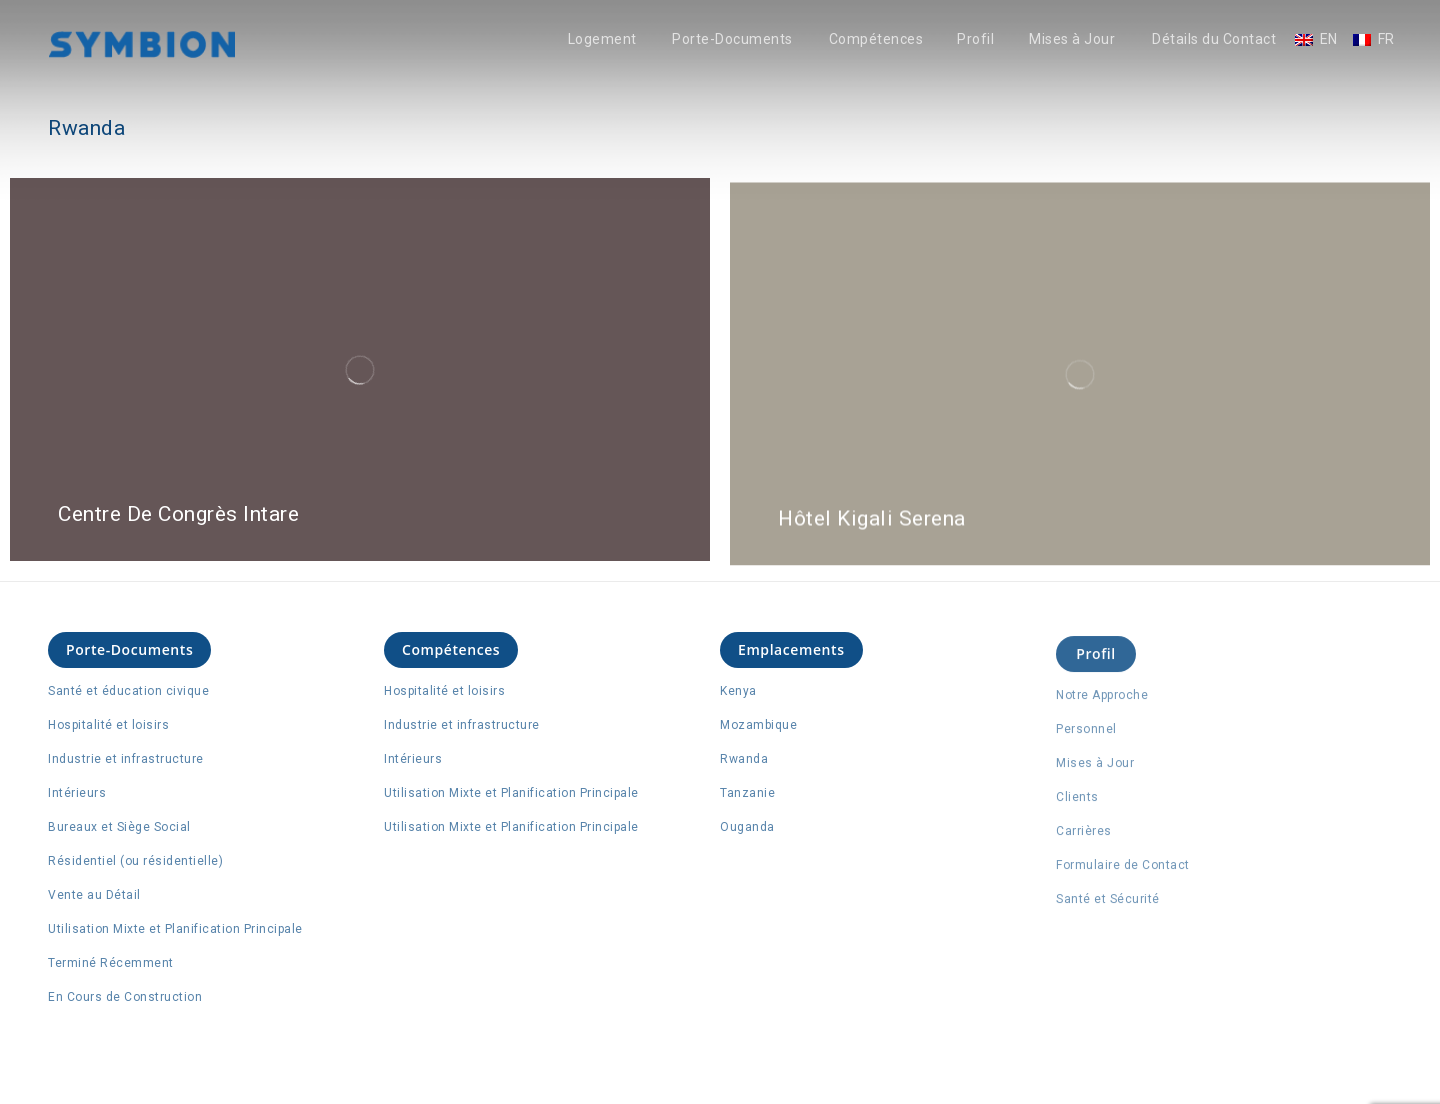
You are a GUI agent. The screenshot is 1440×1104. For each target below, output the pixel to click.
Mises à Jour (1072, 39)
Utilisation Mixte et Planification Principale (175, 929)
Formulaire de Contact (1123, 871)
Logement (602, 39)
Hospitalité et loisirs (108, 725)
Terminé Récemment (111, 963)
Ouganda (747, 828)
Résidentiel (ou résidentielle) (135, 861)
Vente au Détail (94, 895)
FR (1386, 39)
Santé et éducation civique (128, 691)
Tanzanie (747, 794)
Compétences (876, 39)
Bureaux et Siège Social (119, 827)
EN (1329, 39)
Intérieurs (77, 793)
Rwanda (744, 760)
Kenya (738, 692)
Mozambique (758, 726)
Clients (1077, 803)
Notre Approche (1102, 701)
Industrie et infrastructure (126, 759)
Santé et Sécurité (1108, 905)
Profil (975, 39)
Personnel (1086, 735)
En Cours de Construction (125, 997)
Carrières (1084, 837)
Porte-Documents (732, 39)
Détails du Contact (1214, 39)
